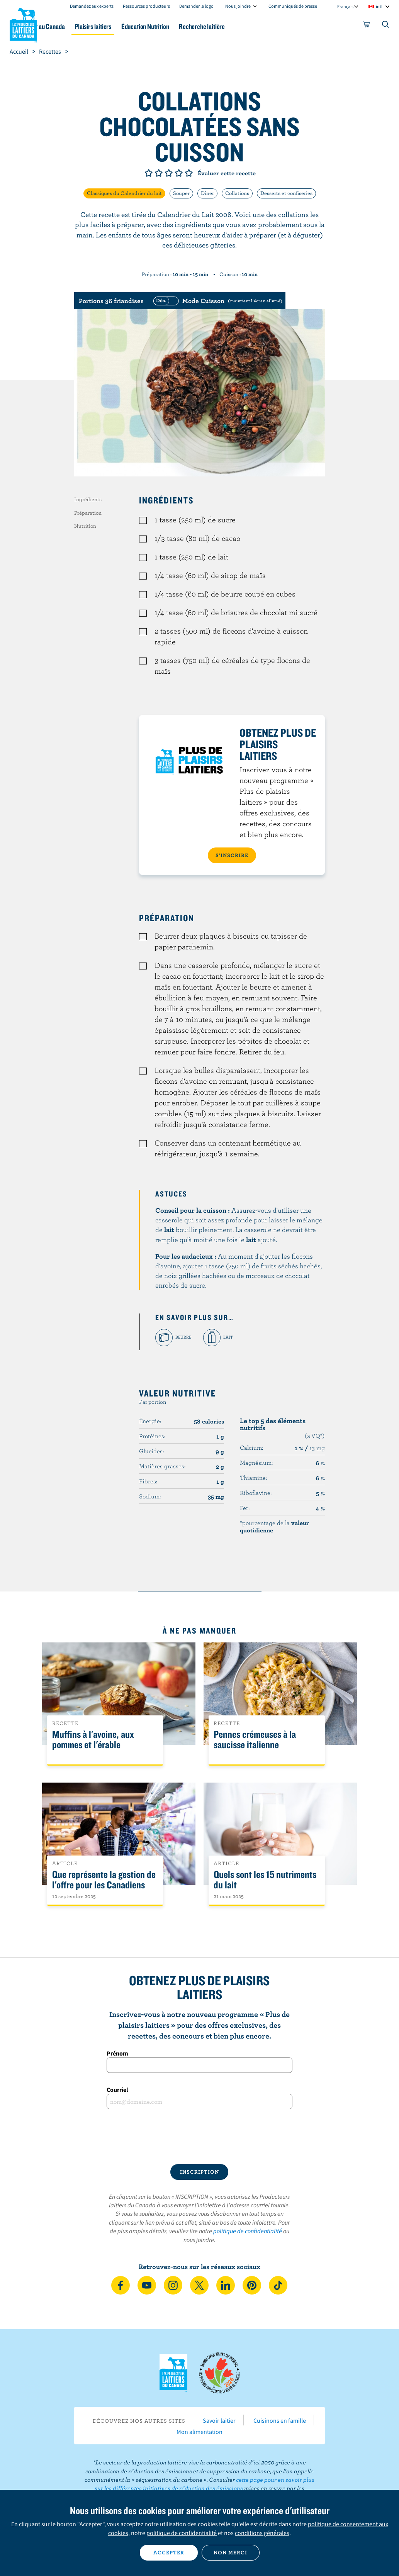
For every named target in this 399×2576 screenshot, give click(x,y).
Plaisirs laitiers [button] (131, 26)
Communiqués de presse (292, 6)
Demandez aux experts (92, 6)
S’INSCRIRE (232, 855)
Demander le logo (196, 6)
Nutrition (85, 526)
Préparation (88, 513)
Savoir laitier (219, 2420)
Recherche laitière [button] (252, 26)
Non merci (230, 2552)
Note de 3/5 (169, 173)
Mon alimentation (199, 2431)
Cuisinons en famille (279, 2420)
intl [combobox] (379, 6)
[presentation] (199, 2137)
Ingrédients (88, 499)
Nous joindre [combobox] (238, 6)
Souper (181, 193)
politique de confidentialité (247, 2231)
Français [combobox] (345, 6)
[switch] (216, 300)
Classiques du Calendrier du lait (124, 193)
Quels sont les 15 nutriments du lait (265, 1880)
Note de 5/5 (189, 173)
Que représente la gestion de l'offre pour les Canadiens (104, 1880)
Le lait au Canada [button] (76, 26)
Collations (237, 193)
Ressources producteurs (146, 6)
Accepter (168, 2552)
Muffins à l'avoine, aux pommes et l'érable (93, 1740)
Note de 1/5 (149, 173)
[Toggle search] (386, 26)
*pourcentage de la (274, 1526)
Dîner (207, 193)
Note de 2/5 (159, 173)
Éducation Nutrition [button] (190, 26)
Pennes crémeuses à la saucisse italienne (255, 1740)
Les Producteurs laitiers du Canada (23, 23)
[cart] (366, 26)
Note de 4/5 (179, 173)
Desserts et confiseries (286, 193)
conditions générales (262, 2533)
